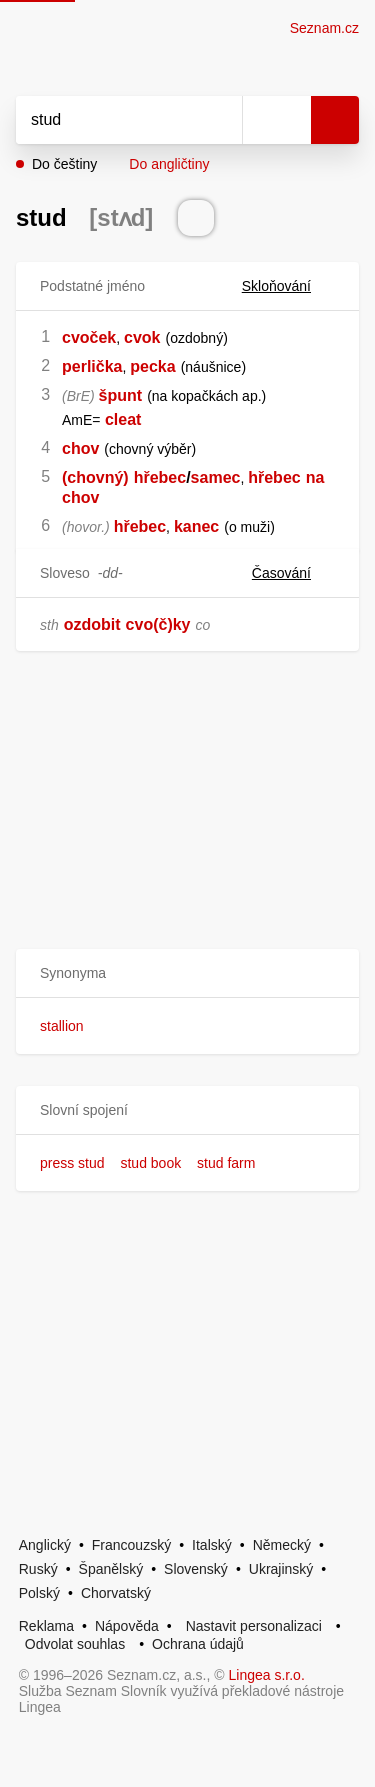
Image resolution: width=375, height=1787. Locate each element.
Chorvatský (116, 1593)
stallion (62, 1026)
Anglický (45, 1545)
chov (80, 448)
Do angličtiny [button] (169, 164)
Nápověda (127, 1626)
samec (216, 477)
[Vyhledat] (107, 120)
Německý (282, 1545)
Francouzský (131, 1545)
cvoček (89, 337)
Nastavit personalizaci (254, 1626)
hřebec (160, 477)
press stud (72, 1163)
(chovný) (95, 477)
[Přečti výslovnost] (196, 218)
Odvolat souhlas (75, 1644)
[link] (103, 419)
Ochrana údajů (198, 1644)
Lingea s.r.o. (267, 1675)
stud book (150, 1163)
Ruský (38, 1569)
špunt (121, 395)
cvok (142, 337)
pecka (152, 366)
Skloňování (288, 286)
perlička (92, 366)
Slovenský (196, 1569)
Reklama (46, 1626)
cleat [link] (123, 419)
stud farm (226, 1163)
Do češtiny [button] (64, 164)
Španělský (111, 1569)
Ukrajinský (281, 1569)
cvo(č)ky (158, 624)
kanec (196, 526)
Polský (39, 1593)
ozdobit (92, 624)
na (315, 477)
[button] (187, 973)
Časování (293, 573)
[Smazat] (220, 120)
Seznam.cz (324, 28)
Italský (212, 1545)
